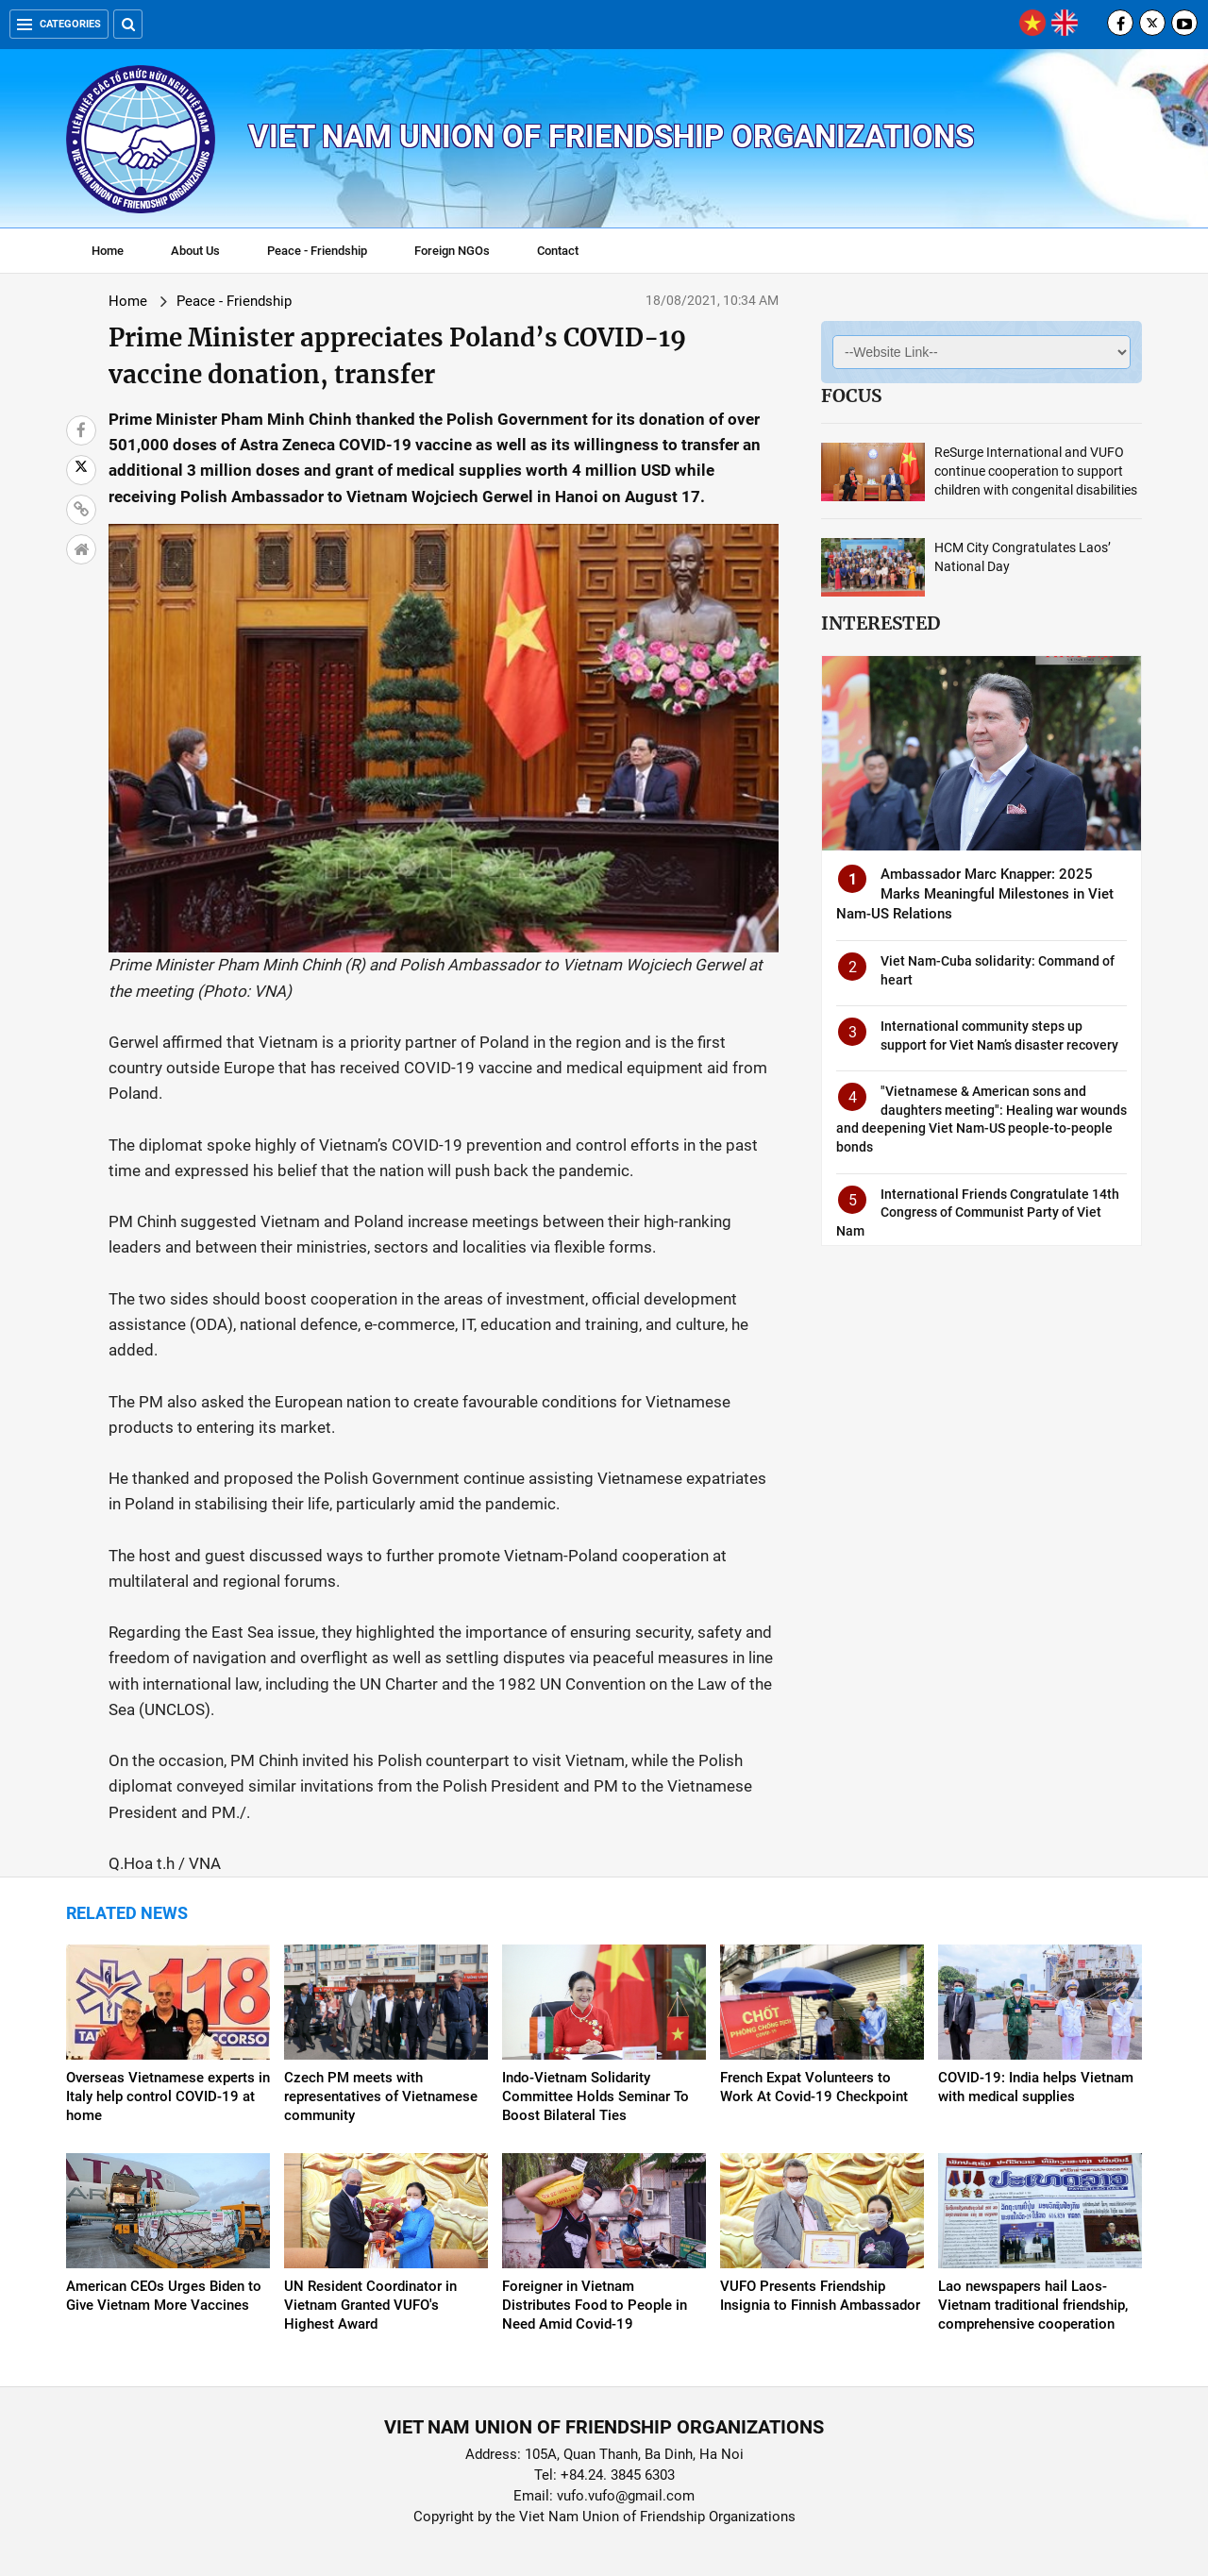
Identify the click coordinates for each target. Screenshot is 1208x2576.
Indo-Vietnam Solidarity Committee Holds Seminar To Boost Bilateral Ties (595, 2096)
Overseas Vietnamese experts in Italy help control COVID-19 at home (168, 2096)
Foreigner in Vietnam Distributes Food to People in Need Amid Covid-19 (594, 2305)
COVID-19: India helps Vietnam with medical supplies (1035, 2087)
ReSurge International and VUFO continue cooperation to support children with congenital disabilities (1035, 471)
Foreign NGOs (452, 251)
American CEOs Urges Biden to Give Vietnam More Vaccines (163, 2296)
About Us (195, 251)
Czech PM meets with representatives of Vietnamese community (381, 2096)
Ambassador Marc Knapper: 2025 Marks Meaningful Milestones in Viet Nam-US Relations (975, 894)
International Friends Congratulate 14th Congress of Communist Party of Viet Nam (977, 1212)
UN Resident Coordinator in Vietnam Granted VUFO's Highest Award (370, 2305)
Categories (59, 24)
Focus (851, 395)
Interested (880, 623)
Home (108, 251)
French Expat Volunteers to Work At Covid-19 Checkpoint (814, 2087)
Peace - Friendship (317, 251)
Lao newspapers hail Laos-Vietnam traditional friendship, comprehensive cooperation (1033, 2305)
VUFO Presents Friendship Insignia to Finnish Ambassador (820, 2296)
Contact (558, 251)
